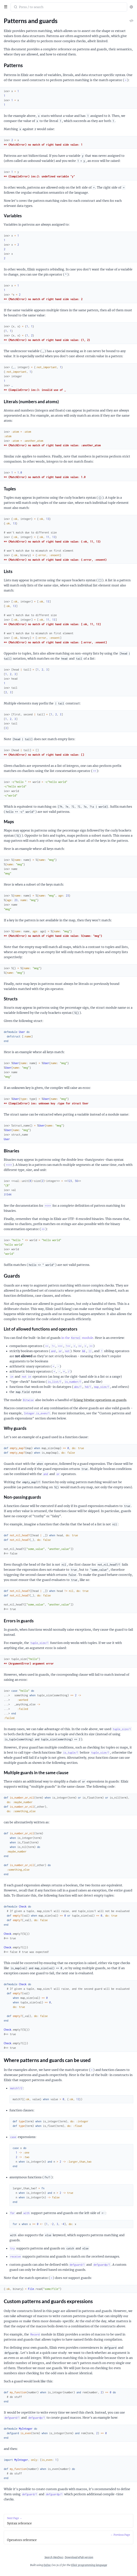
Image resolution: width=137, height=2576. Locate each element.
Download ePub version (79, 2557)
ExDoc (47, 2565)
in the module (77, 1338)
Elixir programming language (89, 2565)
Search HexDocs (53, 2557)
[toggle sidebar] (5, 6)
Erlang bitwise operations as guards (99, 1400)
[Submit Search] (15, 7)
